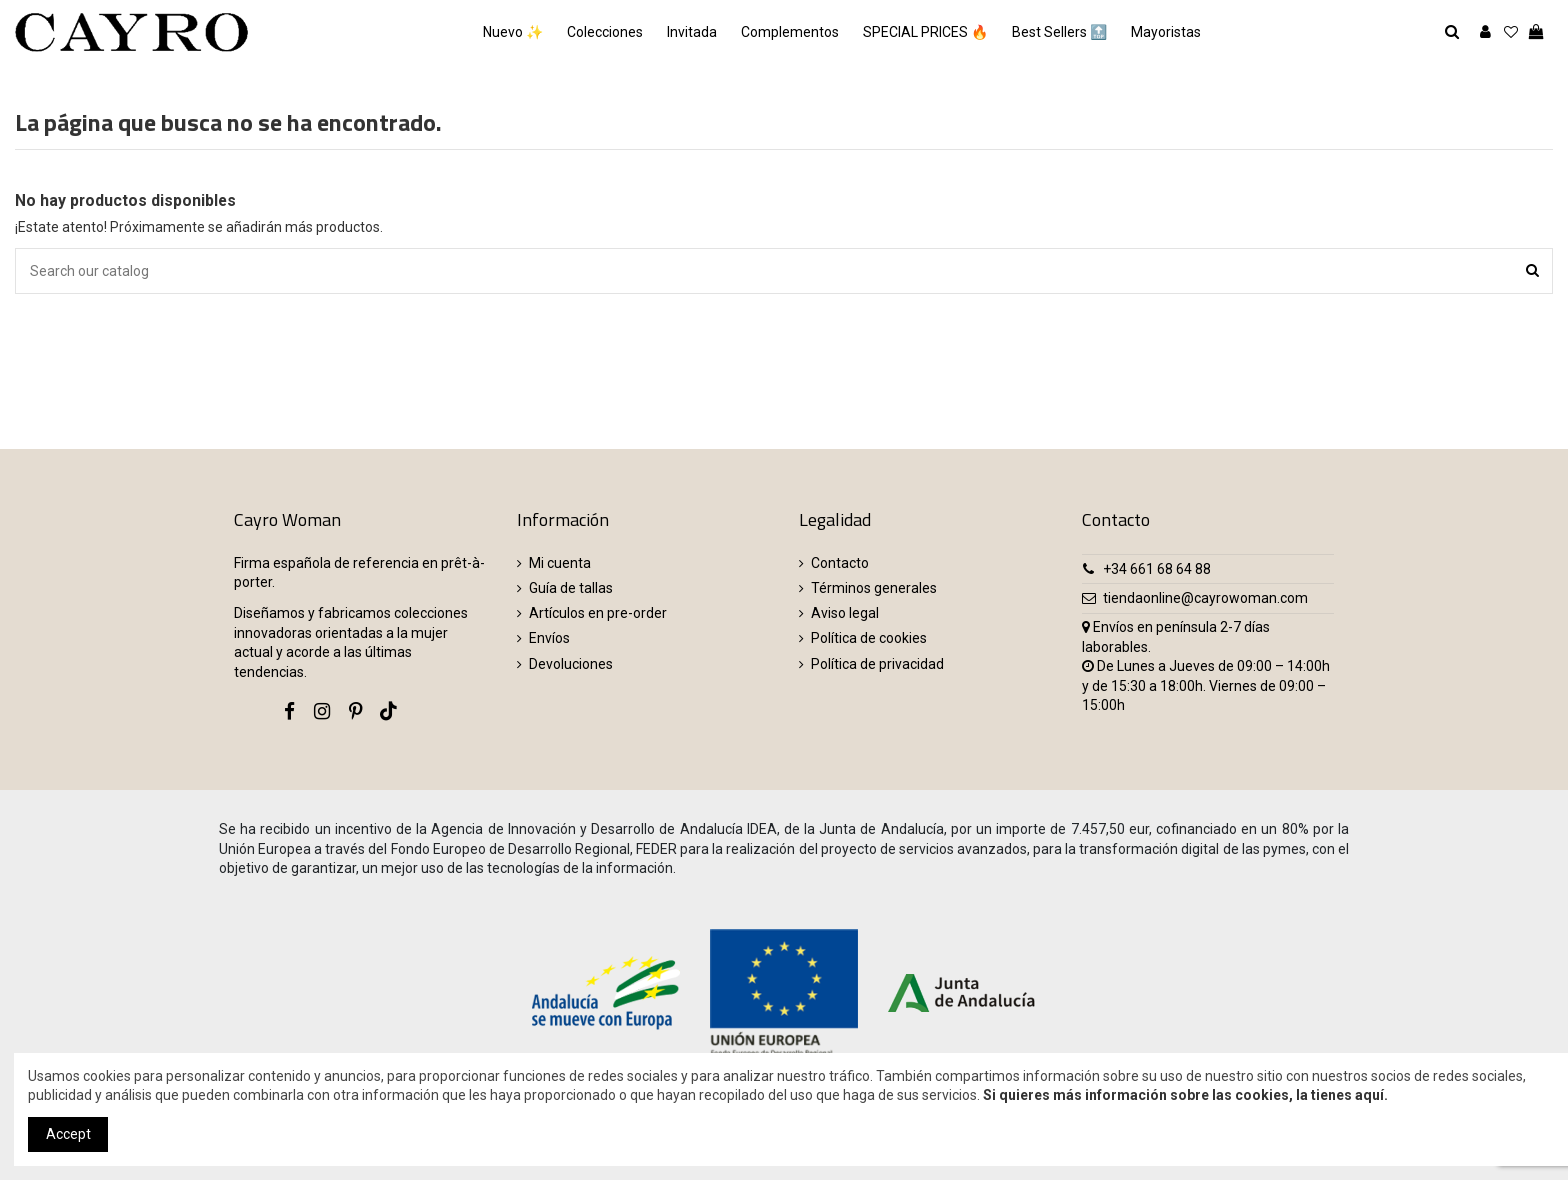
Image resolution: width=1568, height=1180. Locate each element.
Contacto (840, 563)
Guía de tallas (571, 588)
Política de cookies (869, 638)
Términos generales (874, 588)
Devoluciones (571, 664)
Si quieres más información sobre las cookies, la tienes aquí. (1185, 1095)
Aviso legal (845, 613)
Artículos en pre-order (598, 613)
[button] (1166, 32)
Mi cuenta (560, 563)
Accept (68, 1134)
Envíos (549, 638)
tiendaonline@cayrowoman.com (1205, 598)
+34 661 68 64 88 (1157, 569)
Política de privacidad (877, 664)
